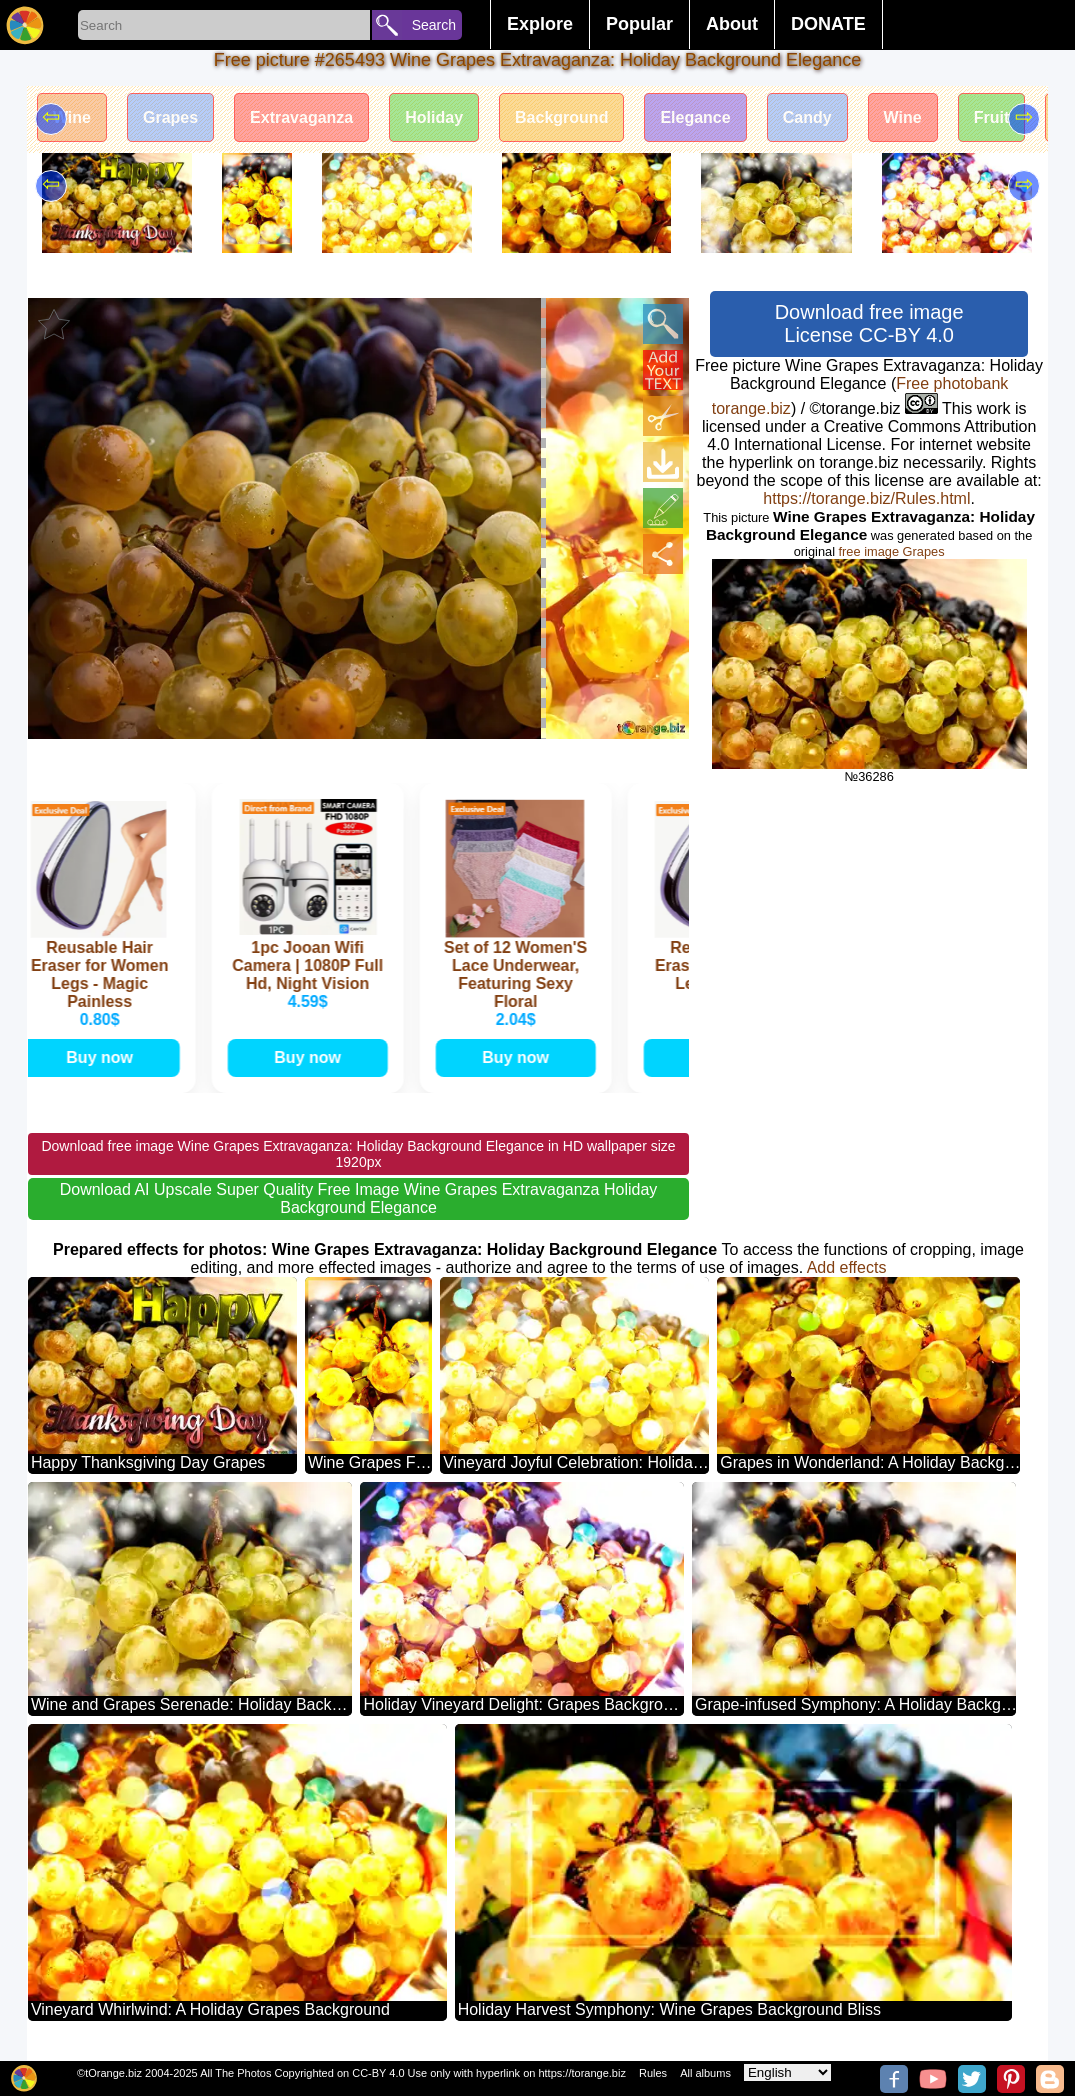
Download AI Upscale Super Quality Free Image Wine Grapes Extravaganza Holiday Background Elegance (359, 1198)
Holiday (434, 117)
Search (434, 25)
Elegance (695, 117)
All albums (705, 2073)
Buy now (103, 1057)
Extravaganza (301, 117)
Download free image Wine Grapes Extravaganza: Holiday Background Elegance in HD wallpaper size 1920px (358, 1154)
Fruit (992, 117)
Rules (653, 2073)
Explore (540, 24)
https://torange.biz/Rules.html (866, 498)
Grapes (170, 117)
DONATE (828, 24)
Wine (72, 117)
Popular (639, 24)
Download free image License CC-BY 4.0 (869, 323)
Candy (807, 117)
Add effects (847, 1267)
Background (561, 117)
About (732, 24)
